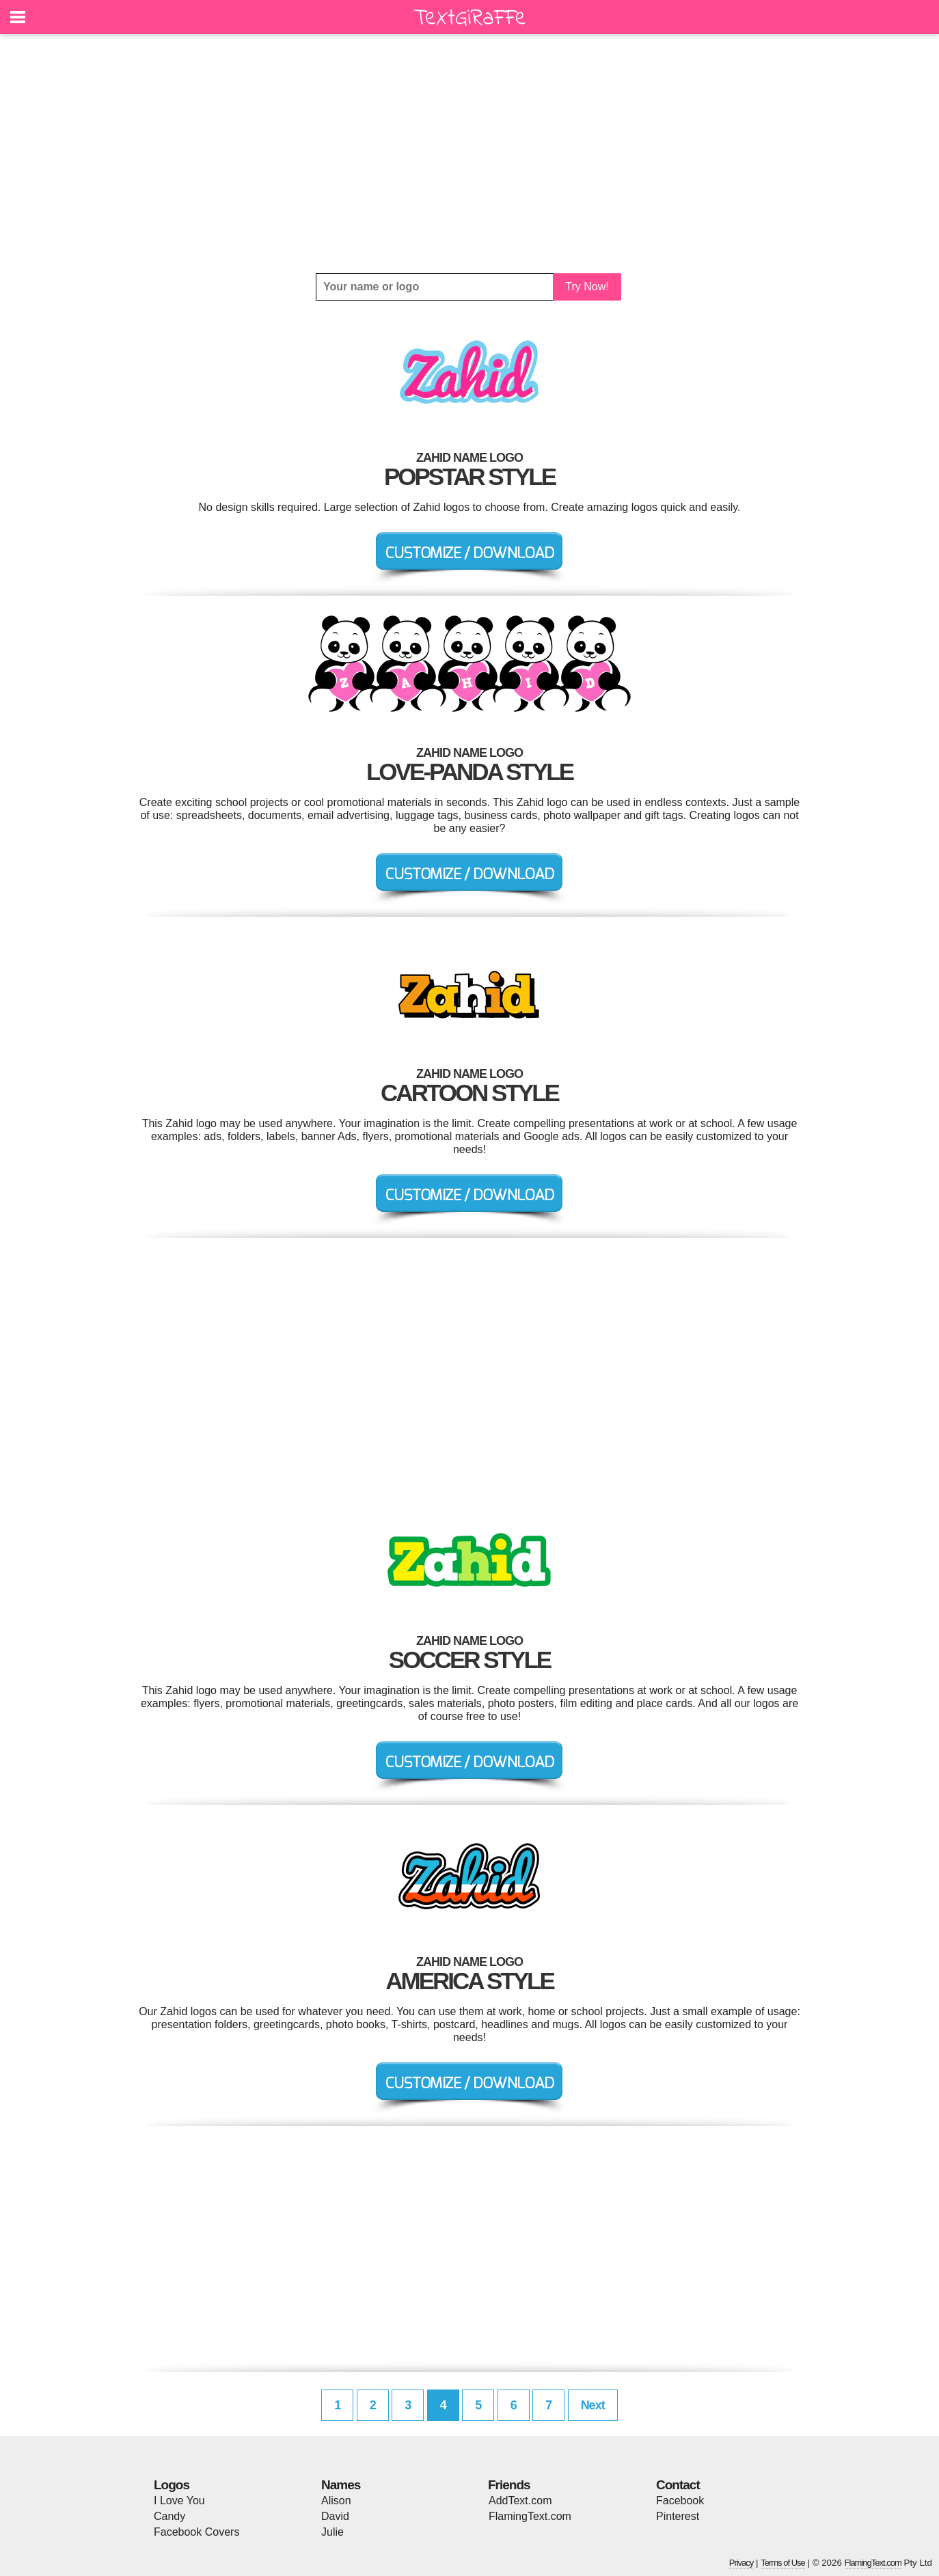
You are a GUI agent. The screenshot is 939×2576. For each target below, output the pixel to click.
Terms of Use (783, 2563)
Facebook (680, 2500)
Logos (171, 2485)
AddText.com (520, 2500)
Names (340, 2485)
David (335, 2516)
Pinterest (677, 2516)
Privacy (741, 2563)
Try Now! (586, 286)
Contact (678, 2485)
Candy (169, 2516)
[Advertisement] (469, 153)
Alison (336, 2500)
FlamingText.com (530, 2516)
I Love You (179, 2500)
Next (593, 2405)
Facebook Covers (196, 2532)
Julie (332, 2532)
